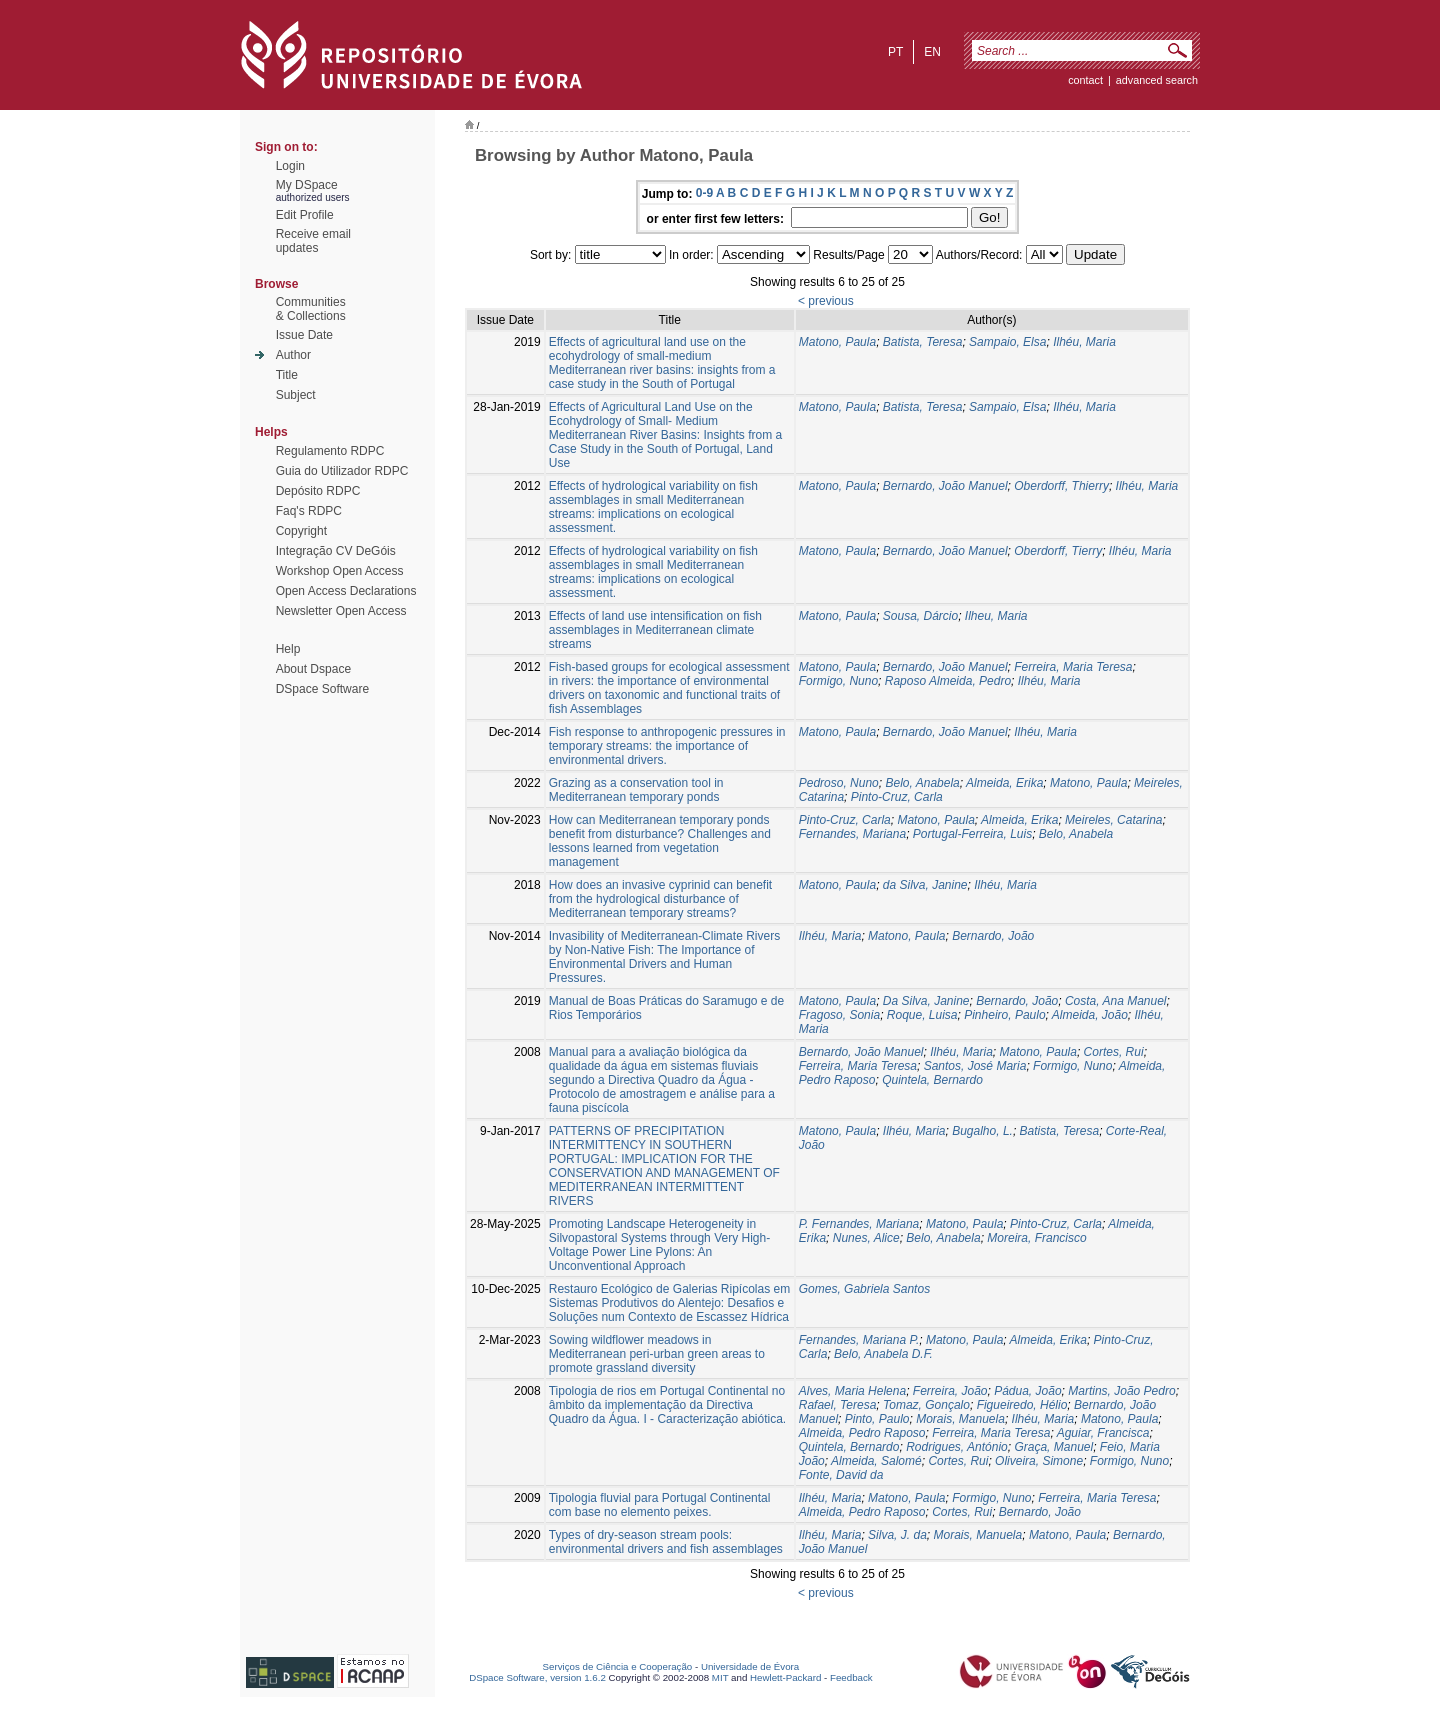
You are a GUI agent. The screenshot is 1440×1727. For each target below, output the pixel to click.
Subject (296, 395)
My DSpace (307, 185)
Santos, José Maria (975, 1066)
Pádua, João (1027, 1391)
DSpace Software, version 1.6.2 (537, 1677)
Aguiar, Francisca (1103, 1433)
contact (1085, 80)
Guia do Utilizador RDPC (342, 471)
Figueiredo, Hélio (1022, 1405)
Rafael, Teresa (838, 1405)
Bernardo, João (993, 936)
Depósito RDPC (318, 491)
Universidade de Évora (750, 1666)
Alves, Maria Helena (852, 1391)
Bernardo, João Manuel (945, 486)
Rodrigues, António (957, 1447)
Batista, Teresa (923, 342)
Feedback (851, 1677)
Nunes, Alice (866, 1238)
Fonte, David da (841, 1475)
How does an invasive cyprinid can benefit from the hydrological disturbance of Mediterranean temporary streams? (660, 899)
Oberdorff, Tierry (1058, 551)
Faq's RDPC (309, 511)
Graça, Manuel (1053, 1447)
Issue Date (304, 335)
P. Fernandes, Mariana (859, 1224)
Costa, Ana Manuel (1116, 1001)
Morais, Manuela (960, 1419)
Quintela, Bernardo (932, 1080)
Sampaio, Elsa (1007, 342)
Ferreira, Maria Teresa (1073, 667)
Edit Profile (305, 215)
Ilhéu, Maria (1084, 342)
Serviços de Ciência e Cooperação (618, 1666)
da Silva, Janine (925, 885)
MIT (720, 1677)
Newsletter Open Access (341, 611)
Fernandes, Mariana (852, 834)
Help (288, 649)
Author (293, 355)
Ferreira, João (950, 1391)
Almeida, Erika (1004, 783)
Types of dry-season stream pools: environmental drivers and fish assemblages (666, 1542)
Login (290, 166)
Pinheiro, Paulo (1004, 1015)
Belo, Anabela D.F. (883, 1354)
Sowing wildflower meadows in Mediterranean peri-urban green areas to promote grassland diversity (657, 1354)
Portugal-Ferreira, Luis (972, 834)
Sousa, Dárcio (920, 616)
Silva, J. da (897, 1535)
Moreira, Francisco (1036, 1238)
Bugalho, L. (982, 1131)
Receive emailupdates (313, 241)
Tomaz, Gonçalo (926, 1405)
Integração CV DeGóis (336, 551)
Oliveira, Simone (1039, 1461)
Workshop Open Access (340, 571)
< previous (826, 301)
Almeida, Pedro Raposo (862, 1433)
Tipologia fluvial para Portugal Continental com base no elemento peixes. (660, 1505)
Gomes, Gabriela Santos (864, 1289)
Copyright (301, 531)
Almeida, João (1090, 1015)
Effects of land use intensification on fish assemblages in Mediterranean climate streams (655, 630)
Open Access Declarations (346, 591)
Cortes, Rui (1114, 1052)
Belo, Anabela (922, 783)
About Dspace (313, 669)
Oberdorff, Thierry (1061, 486)
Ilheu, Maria (996, 616)
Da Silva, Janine (926, 1001)
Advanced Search (1157, 80)
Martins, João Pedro (1121, 1391)
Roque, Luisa (922, 1015)
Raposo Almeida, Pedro (948, 681)
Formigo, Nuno (838, 681)
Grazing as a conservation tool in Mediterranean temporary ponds (636, 790)
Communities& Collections (311, 309)
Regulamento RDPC (330, 451)
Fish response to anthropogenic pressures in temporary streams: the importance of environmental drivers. (667, 746)
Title (287, 375)
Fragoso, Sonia (839, 1015)
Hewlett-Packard (785, 1677)
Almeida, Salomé (876, 1461)
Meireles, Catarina (1113, 820)
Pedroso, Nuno (839, 783)
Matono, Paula (837, 342)
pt (895, 52)
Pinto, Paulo (877, 1419)
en (932, 52)
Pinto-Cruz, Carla (897, 797)
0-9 (704, 193)
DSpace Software (322, 689)
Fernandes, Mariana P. (859, 1340)
